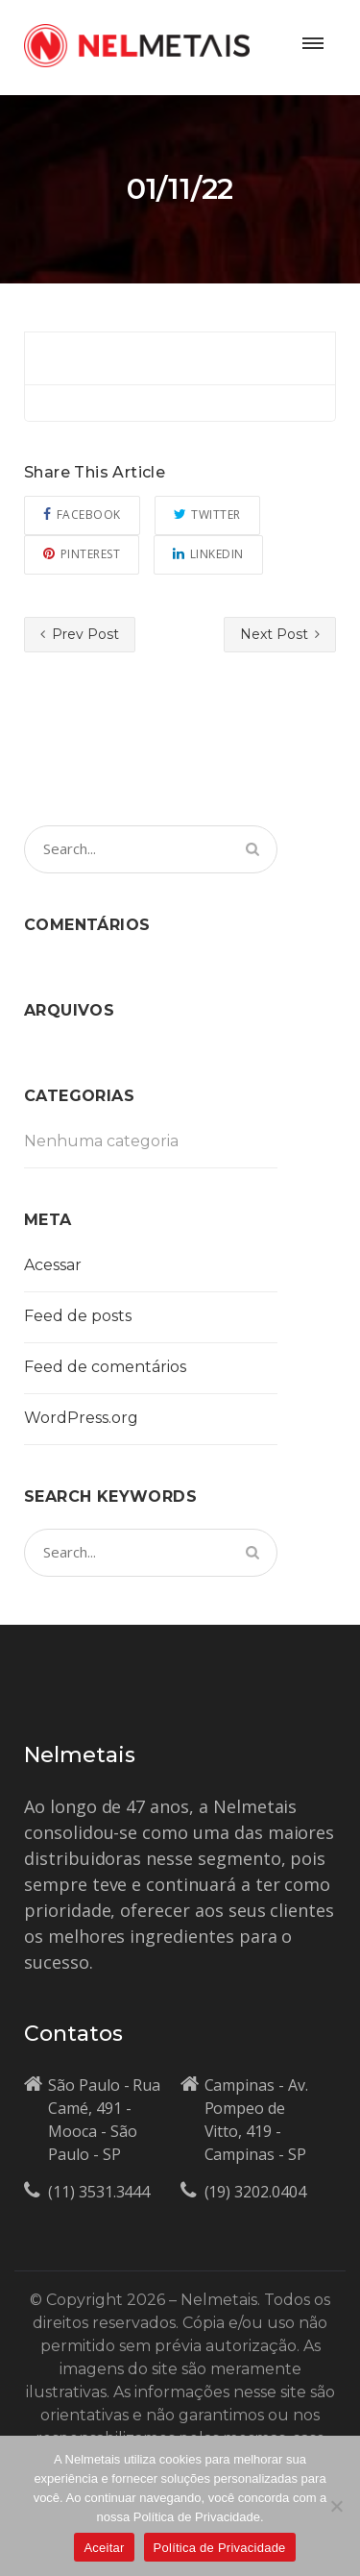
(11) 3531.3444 (99, 2191)
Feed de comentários (105, 1367)
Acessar (53, 1265)
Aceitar (104, 2547)
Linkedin (208, 554)
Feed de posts (78, 1316)
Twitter (207, 514)
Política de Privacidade (220, 2547)
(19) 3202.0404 (255, 2191)
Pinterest (81, 554)
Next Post (280, 634)
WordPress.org (81, 1418)
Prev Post (79, 634)
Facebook (82, 514)
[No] (336, 2505)
